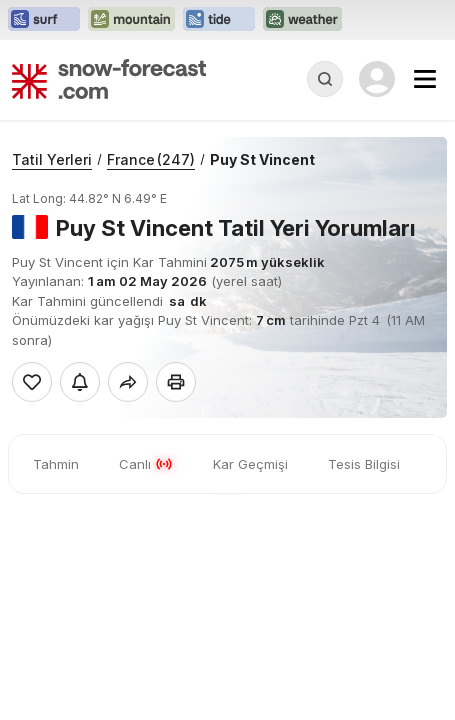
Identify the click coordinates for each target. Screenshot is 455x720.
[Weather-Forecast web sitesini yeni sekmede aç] (302, 20)
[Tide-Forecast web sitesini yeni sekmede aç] (219, 20)
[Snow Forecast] (109, 79)
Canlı (146, 464)
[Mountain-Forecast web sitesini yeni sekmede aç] (131, 20)
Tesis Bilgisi (364, 464)
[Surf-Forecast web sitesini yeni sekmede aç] (44, 20)
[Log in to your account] (377, 79)
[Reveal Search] (325, 79)
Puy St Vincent (262, 159)
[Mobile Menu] (425, 79)
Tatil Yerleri (52, 159)
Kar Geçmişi (250, 464)
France (151, 159)
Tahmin (56, 464)
